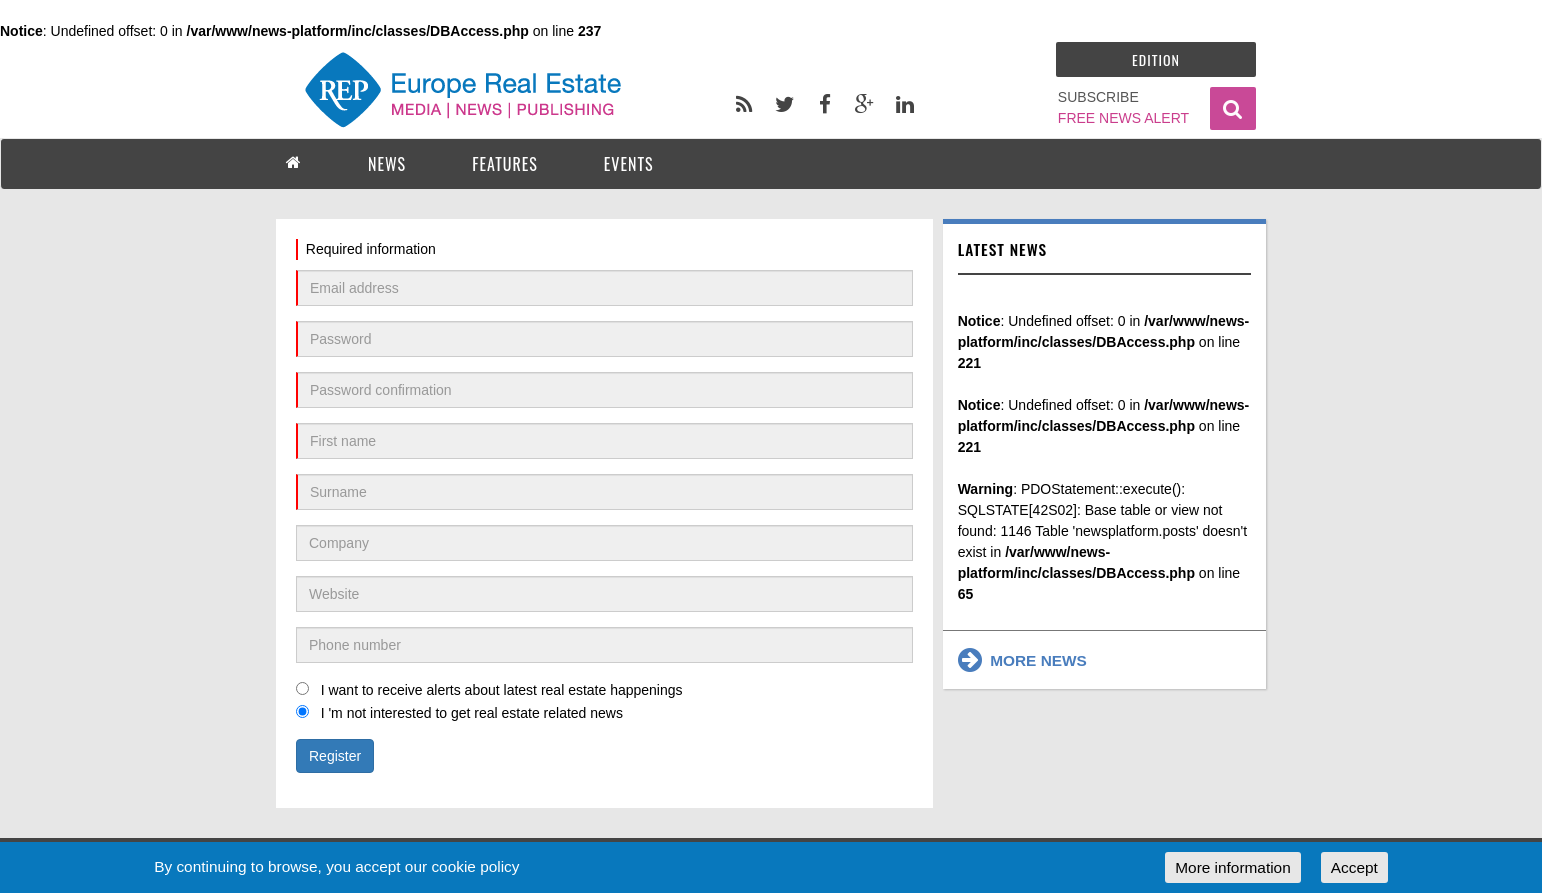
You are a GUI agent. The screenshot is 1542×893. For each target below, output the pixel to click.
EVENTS (629, 164)
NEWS (387, 164)
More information (1232, 867)
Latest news (1003, 249)
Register (335, 756)
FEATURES (505, 164)
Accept (1354, 867)
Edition (1156, 59)
